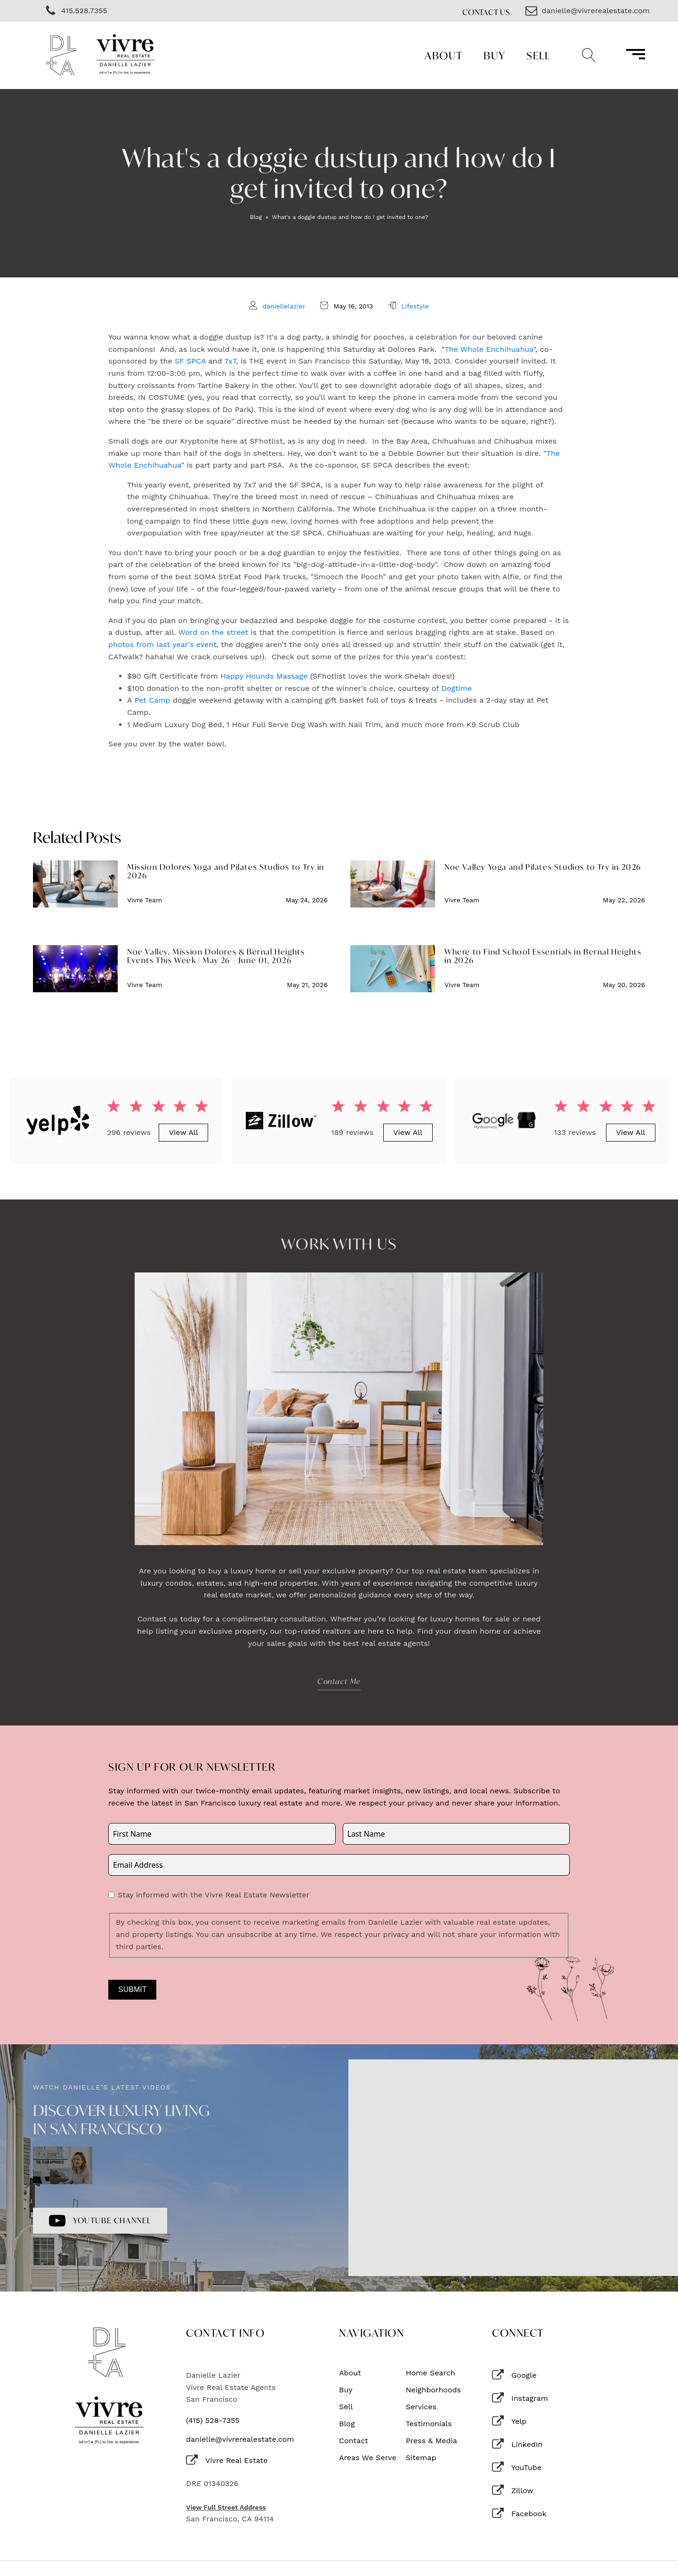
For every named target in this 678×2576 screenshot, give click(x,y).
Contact (353, 2441)
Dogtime (456, 688)
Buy (495, 55)
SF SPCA (190, 360)
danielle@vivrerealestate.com (240, 2439)
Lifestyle (414, 306)
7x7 (230, 360)
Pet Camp (152, 700)
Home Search (430, 2373)
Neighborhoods (433, 2390)
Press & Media (431, 2441)
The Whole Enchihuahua (488, 349)
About (444, 55)
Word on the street (213, 632)
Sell (538, 55)
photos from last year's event (162, 644)
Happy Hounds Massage (263, 676)
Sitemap (421, 2458)
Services (421, 2407)
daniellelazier (283, 306)
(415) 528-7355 (213, 2420)
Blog (256, 217)
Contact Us (486, 12)
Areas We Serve (367, 2458)
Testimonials (429, 2424)
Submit (132, 1989)
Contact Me (339, 1681)
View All (183, 1132)
